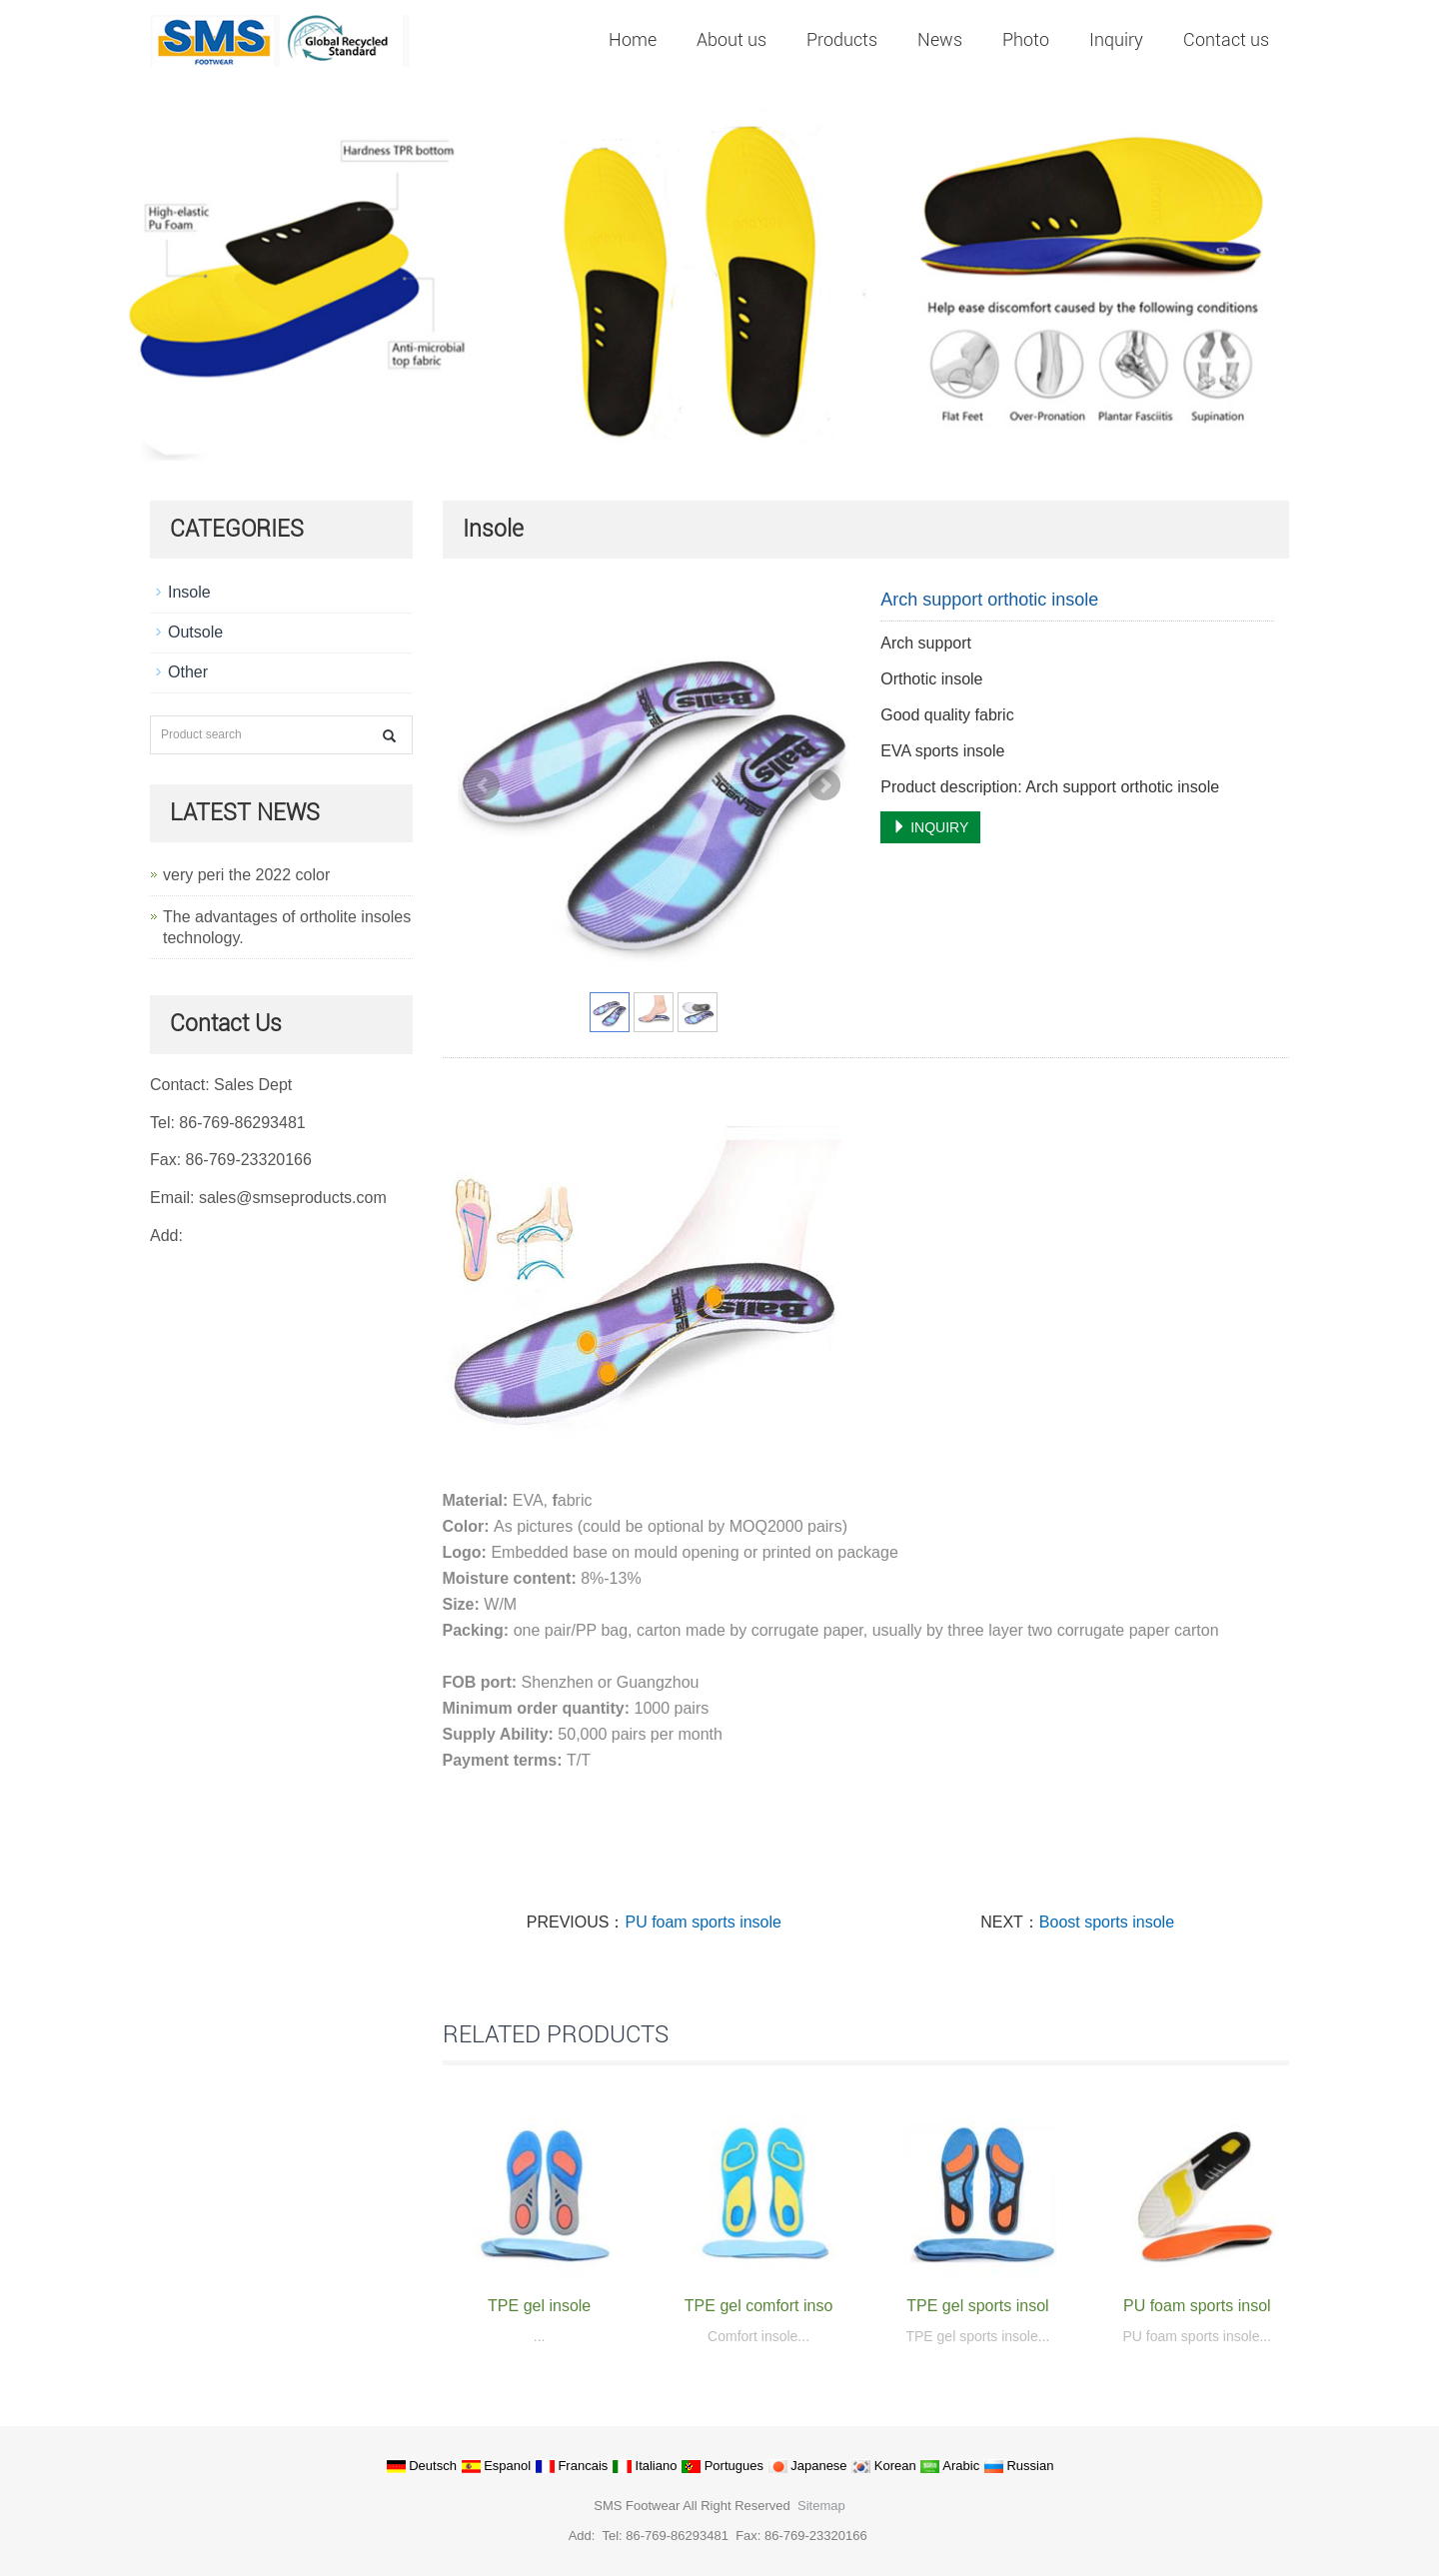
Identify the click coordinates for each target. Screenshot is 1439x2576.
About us (731, 39)
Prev (484, 785)
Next (824, 785)
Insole (189, 592)
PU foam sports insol (1197, 2305)
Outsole (195, 632)
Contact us (1226, 39)
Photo (1025, 39)
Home (633, 39)
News (939, 39)
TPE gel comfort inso (759, 2305)
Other (188, 671)
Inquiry (1116, 39)
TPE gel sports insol (977, 2305)
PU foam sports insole (703, 1922)
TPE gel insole (539, 2305)
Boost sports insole (1106, 1922)
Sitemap (821, 2505)
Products (841, 39)
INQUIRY (930, 827)
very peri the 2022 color (246, 874)
